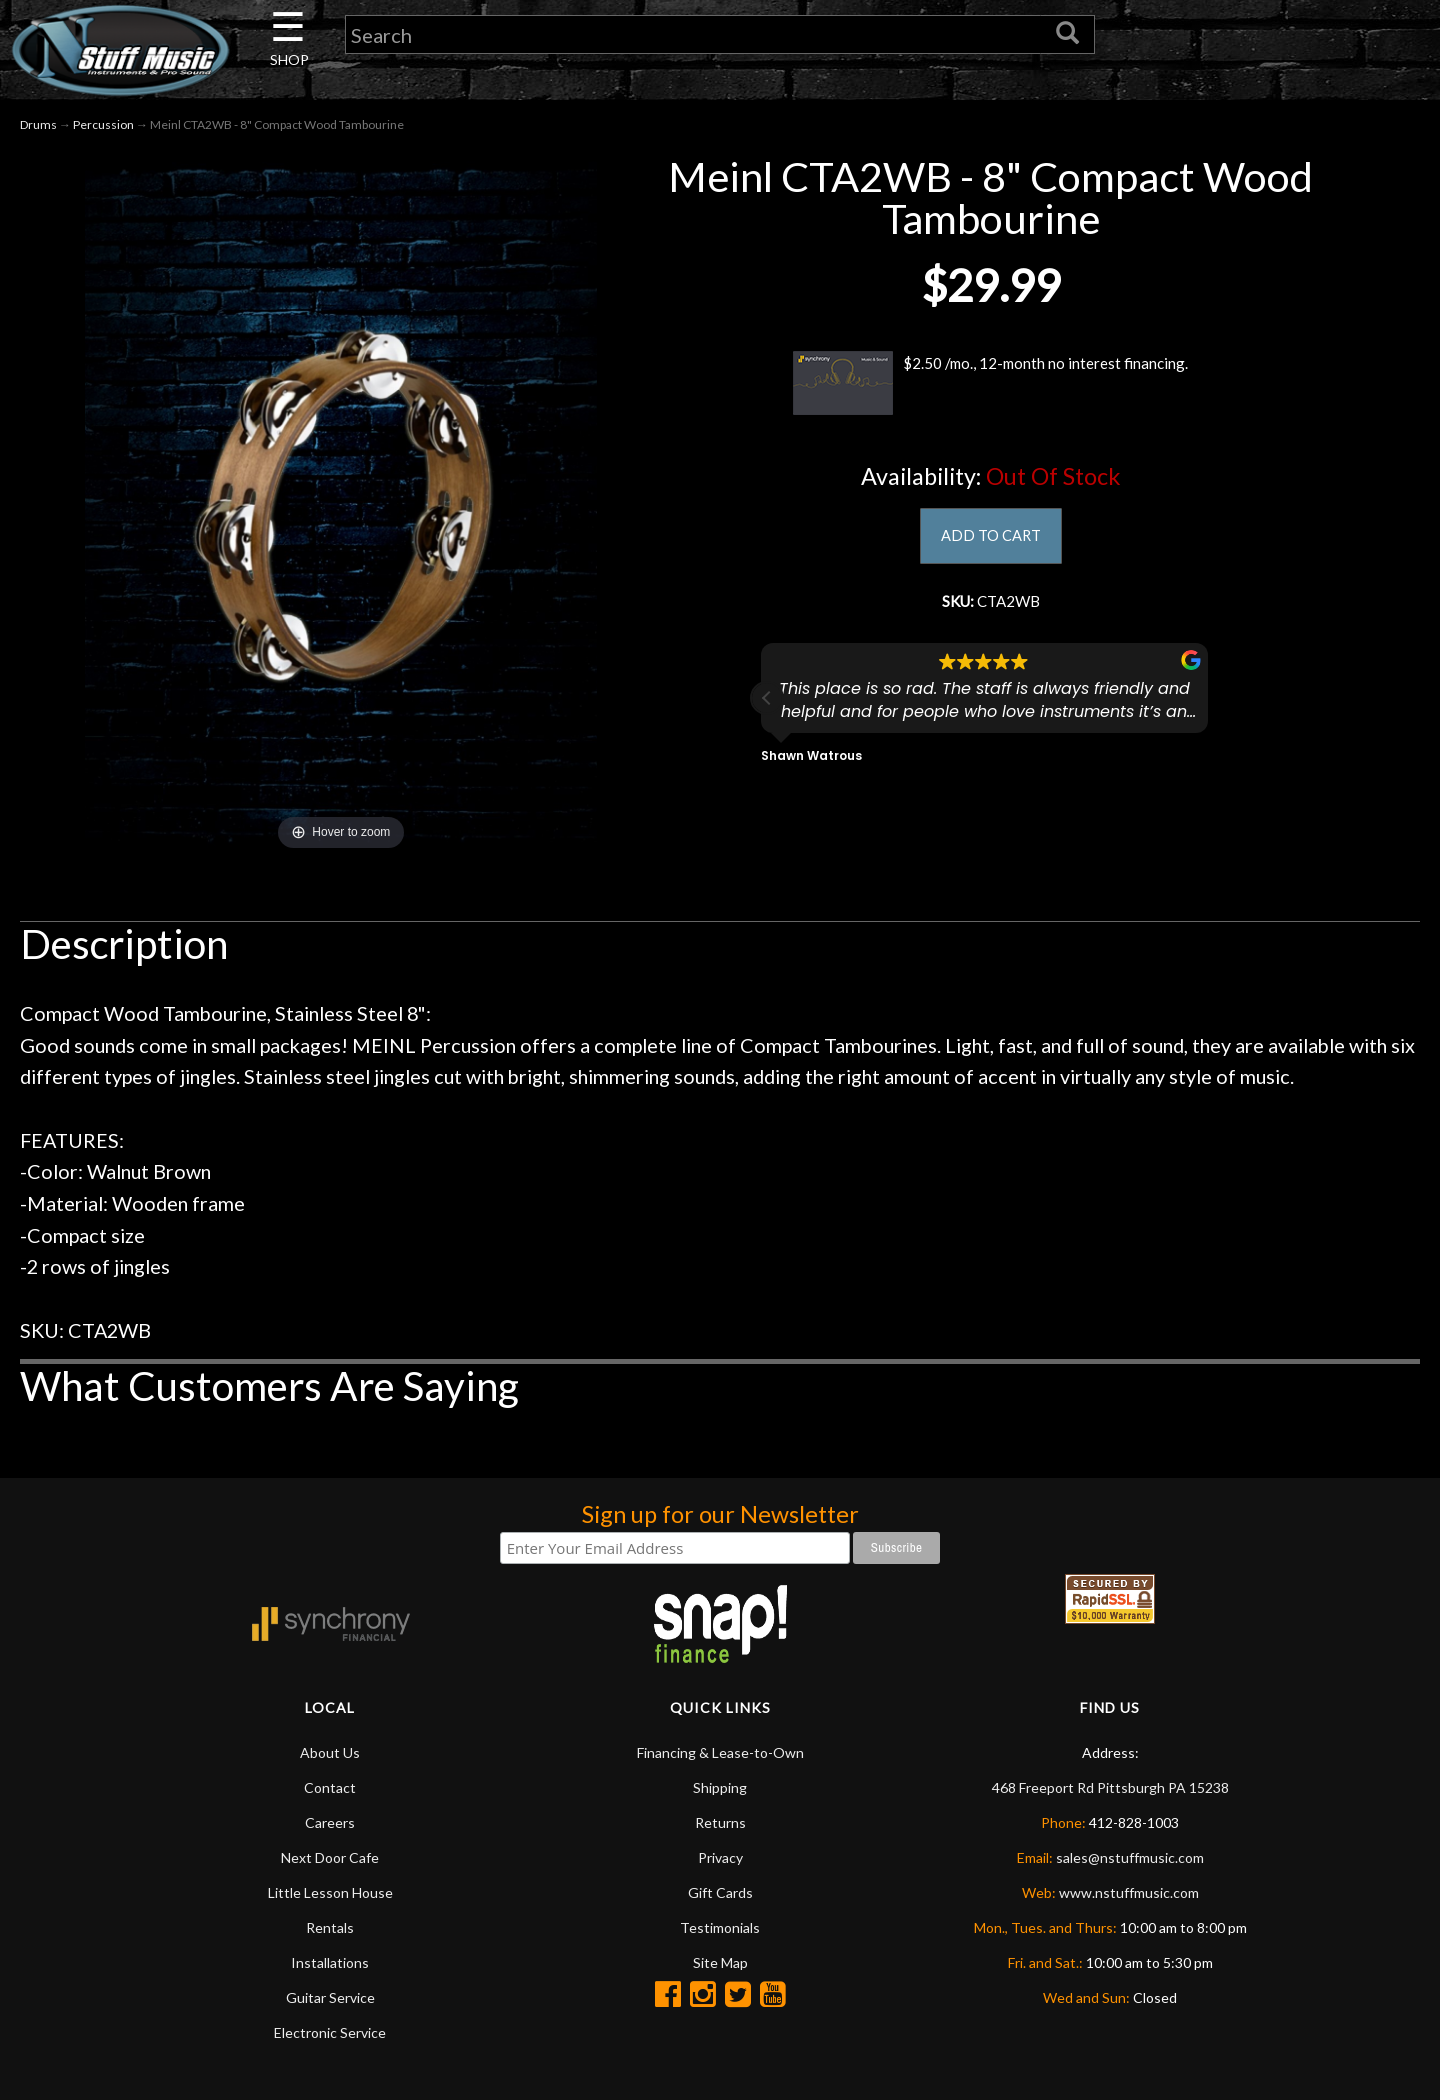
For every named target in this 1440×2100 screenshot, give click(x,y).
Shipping (720, 1790)
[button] (767, 712)
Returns (720, 1825)
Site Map (720, 1965)
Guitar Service (330, 2000)
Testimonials (720, 1930)
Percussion (103, 128)
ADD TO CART (990, 542)
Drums (38, 128)
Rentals (330, 1930)
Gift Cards (720, 1895)
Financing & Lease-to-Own (720, 1755)
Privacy (720, 1860)
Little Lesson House (330, 1895)
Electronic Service (330, 2035)
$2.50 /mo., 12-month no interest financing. (990, 387)
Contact (330, 1790)
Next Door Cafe (330, 1860)
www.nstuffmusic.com (1129, 1895)
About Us (330, 1755)
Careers (330, 1825)
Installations (330, 1965)
